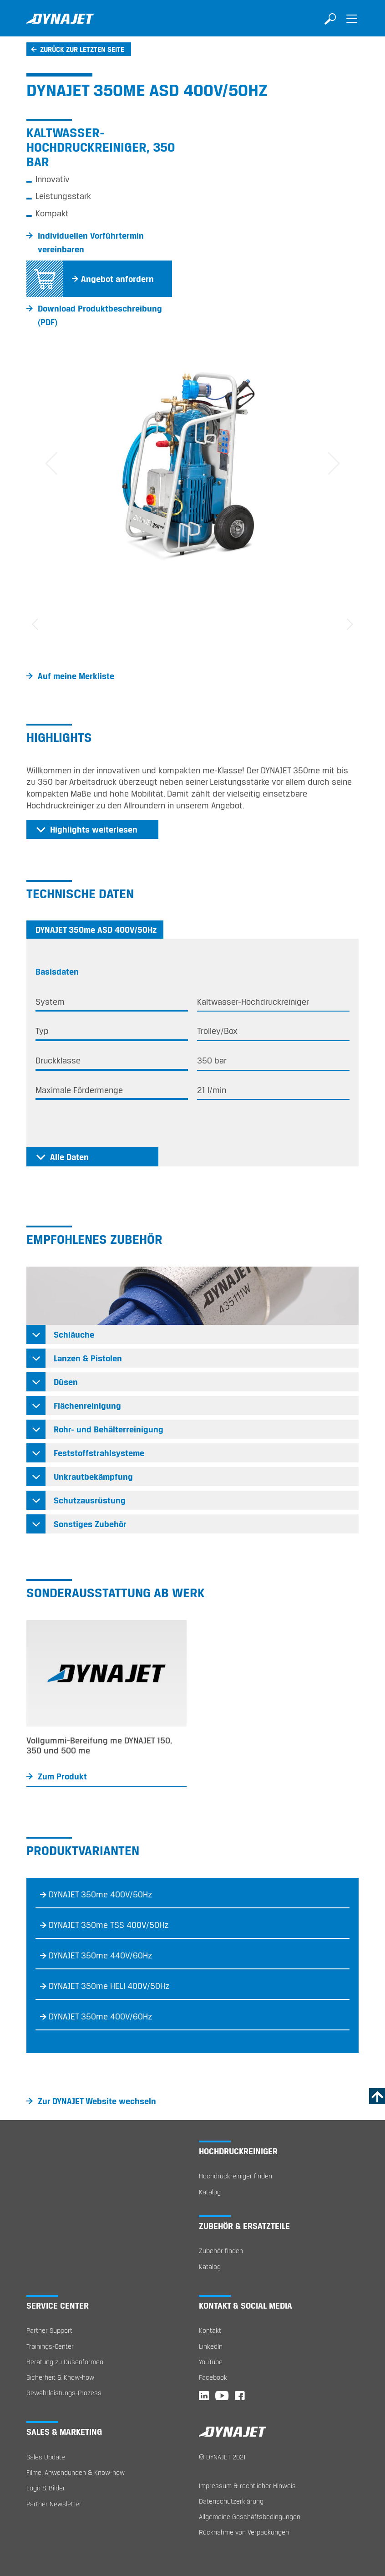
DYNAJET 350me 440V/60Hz (100, 1955)
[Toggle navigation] (352, 25)
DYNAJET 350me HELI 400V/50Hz (109, 1986)
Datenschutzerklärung (231, 2501)
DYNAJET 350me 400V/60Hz (100, 2016)
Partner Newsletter (53, 2504)
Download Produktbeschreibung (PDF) (100, 315)
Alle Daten (69, 1157)
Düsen (66, 1382)
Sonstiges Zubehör (90, 1524)
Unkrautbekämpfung (93, 1477)
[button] (51, 464)
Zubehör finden (221, 2250)
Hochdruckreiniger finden (235, 2176)
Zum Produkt (62, 1776)
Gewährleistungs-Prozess (63, 2393)
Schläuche (74, 1334)
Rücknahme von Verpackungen (244, 2532)
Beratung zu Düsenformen (64, 2362)
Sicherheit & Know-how (60, 2377)
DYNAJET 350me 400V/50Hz (100, 1894)
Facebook (213, 2377)
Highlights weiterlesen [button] (93, 829)
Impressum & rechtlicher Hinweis (247, 2485)
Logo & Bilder (45, 2488)
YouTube (211, 2362)
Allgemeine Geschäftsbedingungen (249, 2516)
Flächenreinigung (87, 1405)
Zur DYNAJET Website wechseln (97, 2101)
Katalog (210, 2192)
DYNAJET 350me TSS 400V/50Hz (109, 1925)
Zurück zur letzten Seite (82, 49)
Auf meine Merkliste (76, 676)
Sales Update (45, 2457)
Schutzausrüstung (90, 1500)
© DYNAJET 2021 (222, 2457)
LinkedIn (211, 2346)
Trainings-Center (50, 2346)
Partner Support (49, 2330)
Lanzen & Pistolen (88, 1358)
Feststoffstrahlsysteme (99, 1453)
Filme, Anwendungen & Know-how (75, 2472)
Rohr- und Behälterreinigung (108, 1429)
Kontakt (210, 2330)
